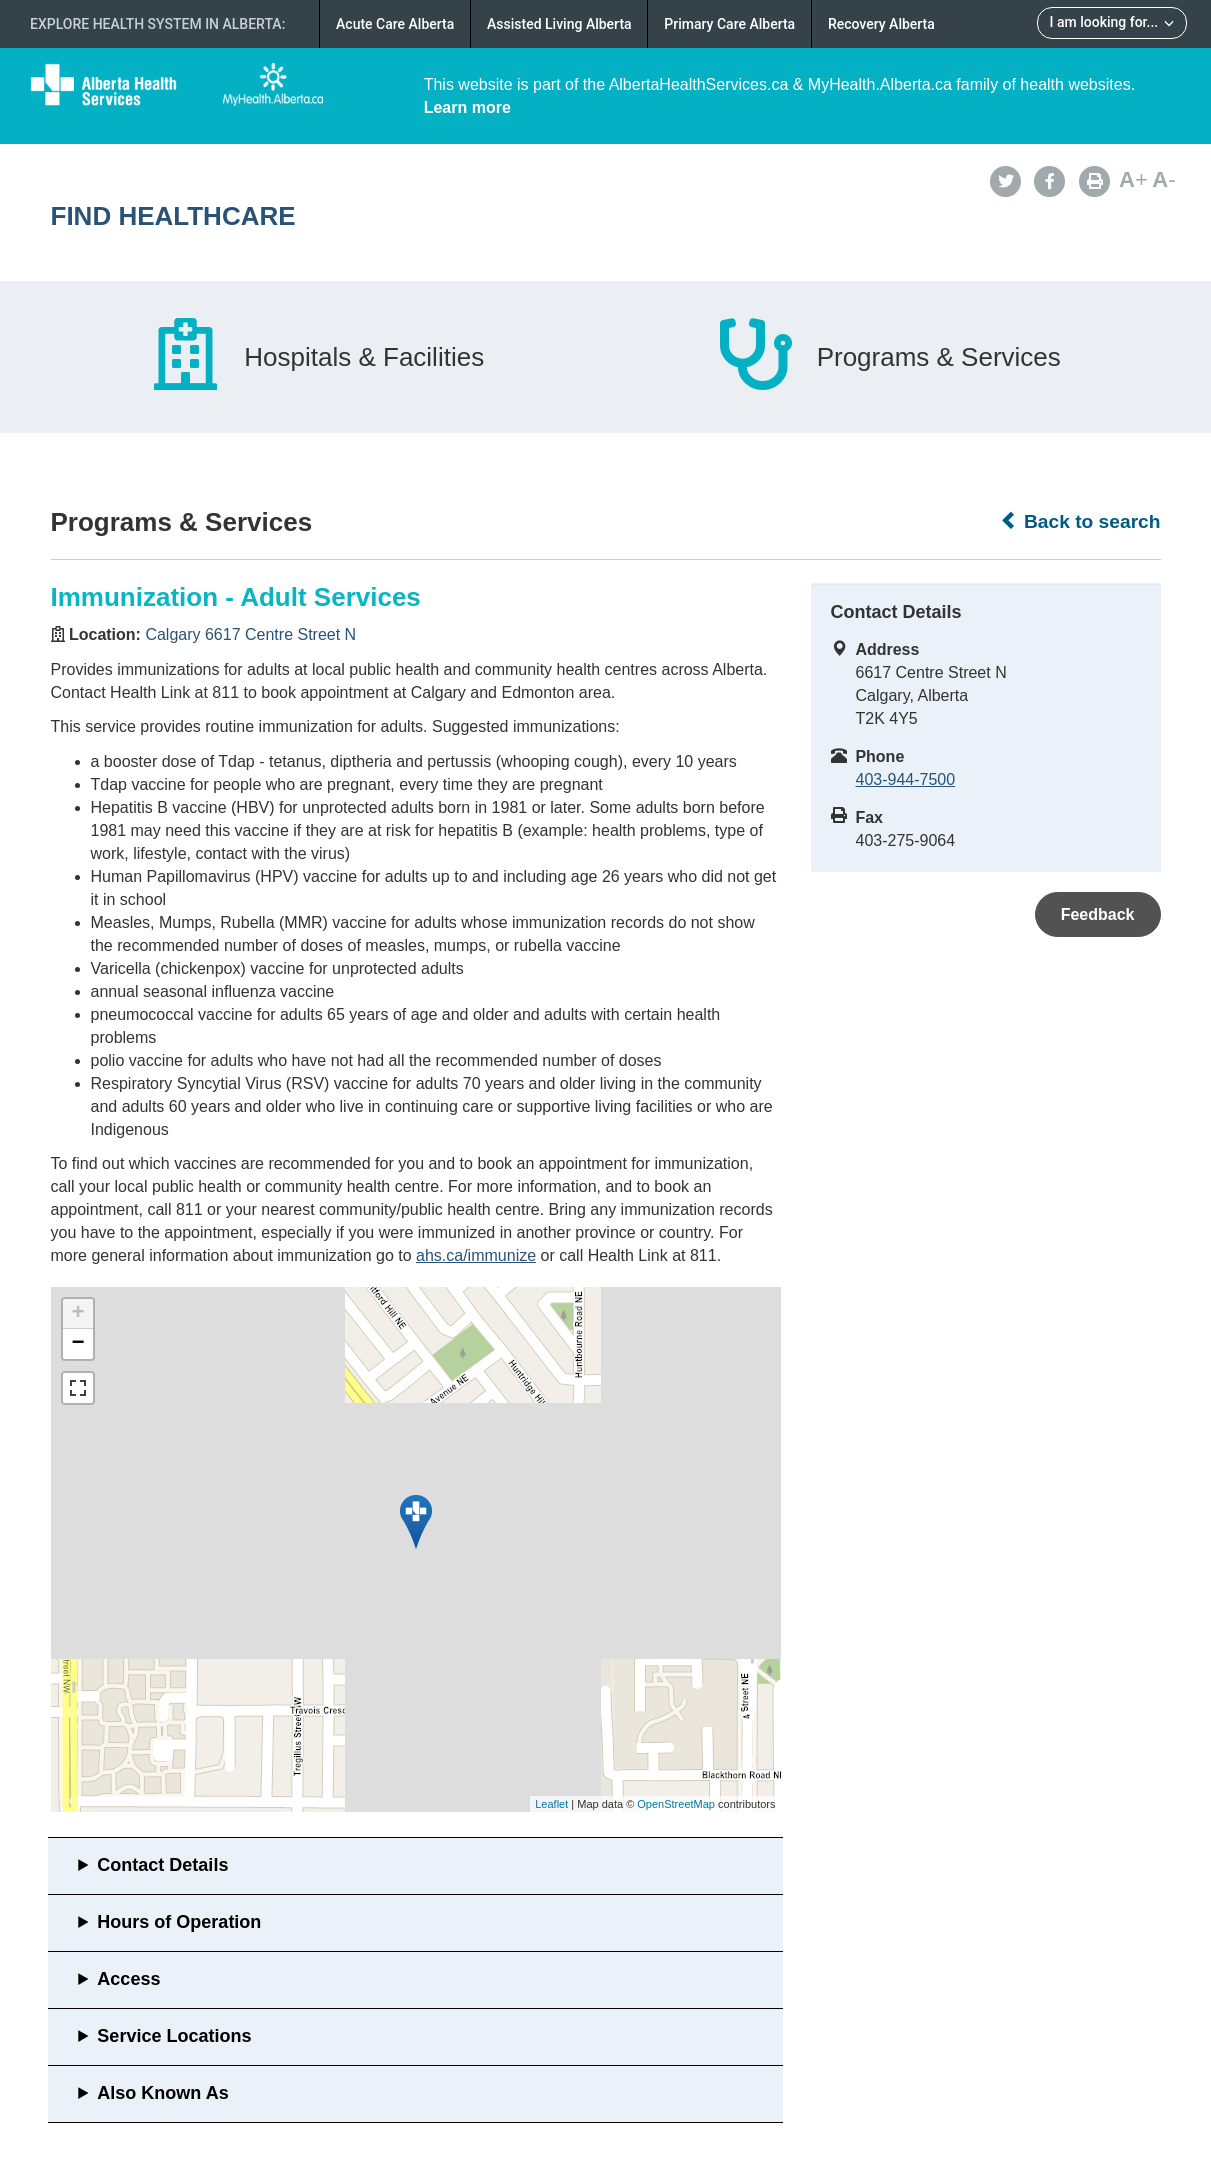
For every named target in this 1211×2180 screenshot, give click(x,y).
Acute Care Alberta (395, 24)
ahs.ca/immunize (476, 1255)
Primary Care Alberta (729, 24)
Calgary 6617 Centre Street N (250, 634)
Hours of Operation (179, 1922)
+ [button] (77, 1314)
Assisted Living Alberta (559, 24)
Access (128, 1979)
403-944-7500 (906, 779)
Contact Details (162, 1865)
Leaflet (551, 1804)
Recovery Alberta (881, 24)
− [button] (77, 1344)
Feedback (1098, 914)
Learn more (467, 107)
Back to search (1080, 521)
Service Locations (174, 2036)
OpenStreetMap (676, 1804)
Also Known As (162, 2093)
